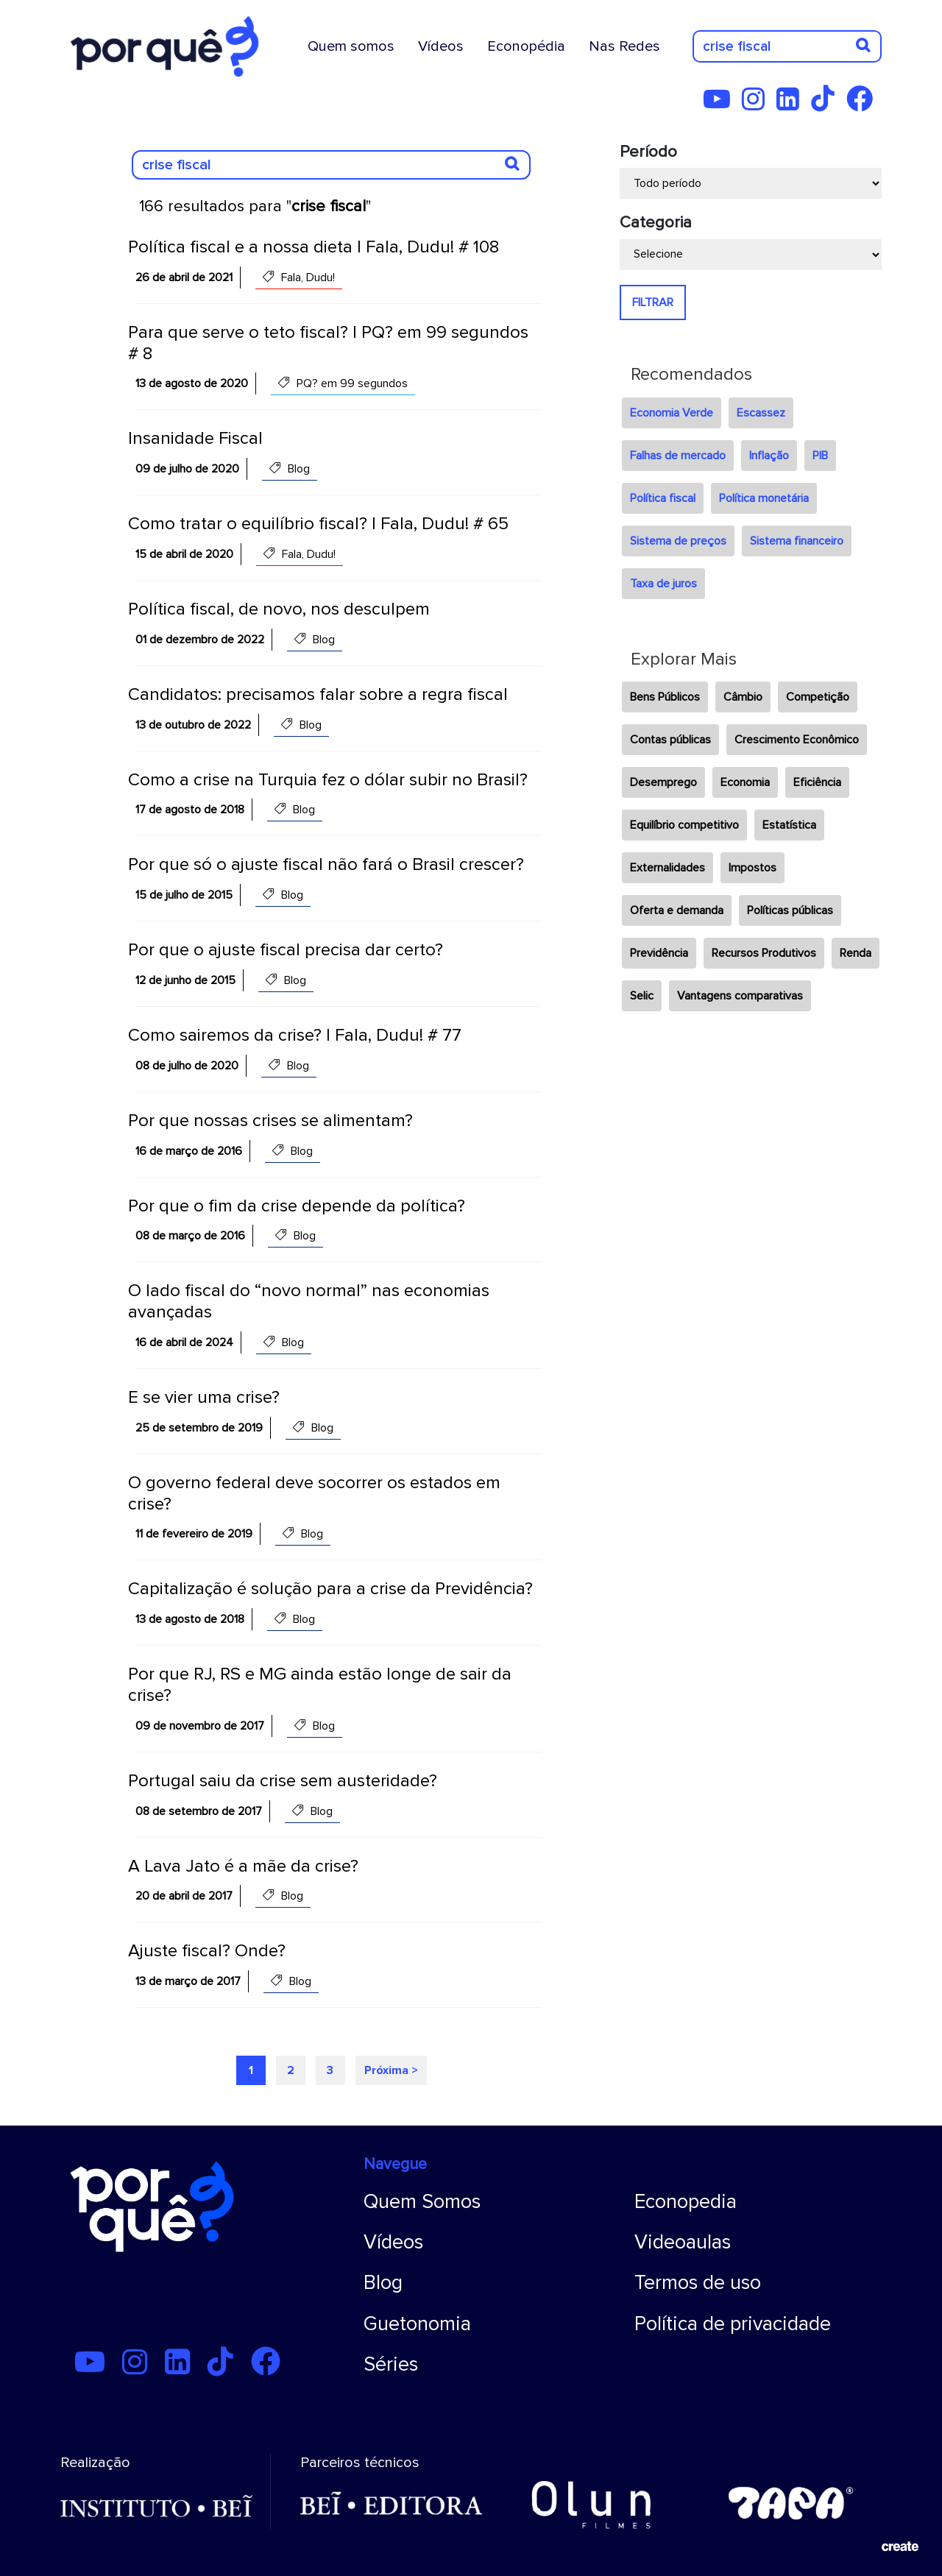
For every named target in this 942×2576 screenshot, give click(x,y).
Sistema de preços (678, 541)
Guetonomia (417, 2324)
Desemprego (663, 782)
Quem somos (351, 46)
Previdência (659, 953)
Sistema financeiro (796, 541)
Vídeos (441, 46)
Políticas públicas (790, 910)
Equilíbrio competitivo (684, 825)
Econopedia (685, 2202)
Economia (745, 782)
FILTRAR (652, 302)
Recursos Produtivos (764, 953)
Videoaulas (682, 2242)
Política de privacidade (732, 2324)
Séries (391, 2364)
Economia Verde (671, 413)
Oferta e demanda (676, 910)
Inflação (769, 455)
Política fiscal (662, 498)
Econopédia (526, 46)
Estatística (789, 825)
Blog (383, 2283)
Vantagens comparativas (740, 995)
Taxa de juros (663, 583)
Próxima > (391, 2070)
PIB (820, 455)
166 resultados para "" (255, 206)
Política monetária (764, 498)
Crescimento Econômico (796, 739)
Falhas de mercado (678, 455)
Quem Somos (422, 2202)
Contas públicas (670, 739)
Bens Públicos (665, 697)
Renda (855, 953)
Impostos (752, 867)
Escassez (761, 413)
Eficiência (817, 782)
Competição (817, 697)
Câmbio (742, 697)
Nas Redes (624, 46)
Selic (642, 995)
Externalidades (667, 867)
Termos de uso (697, 2283)
